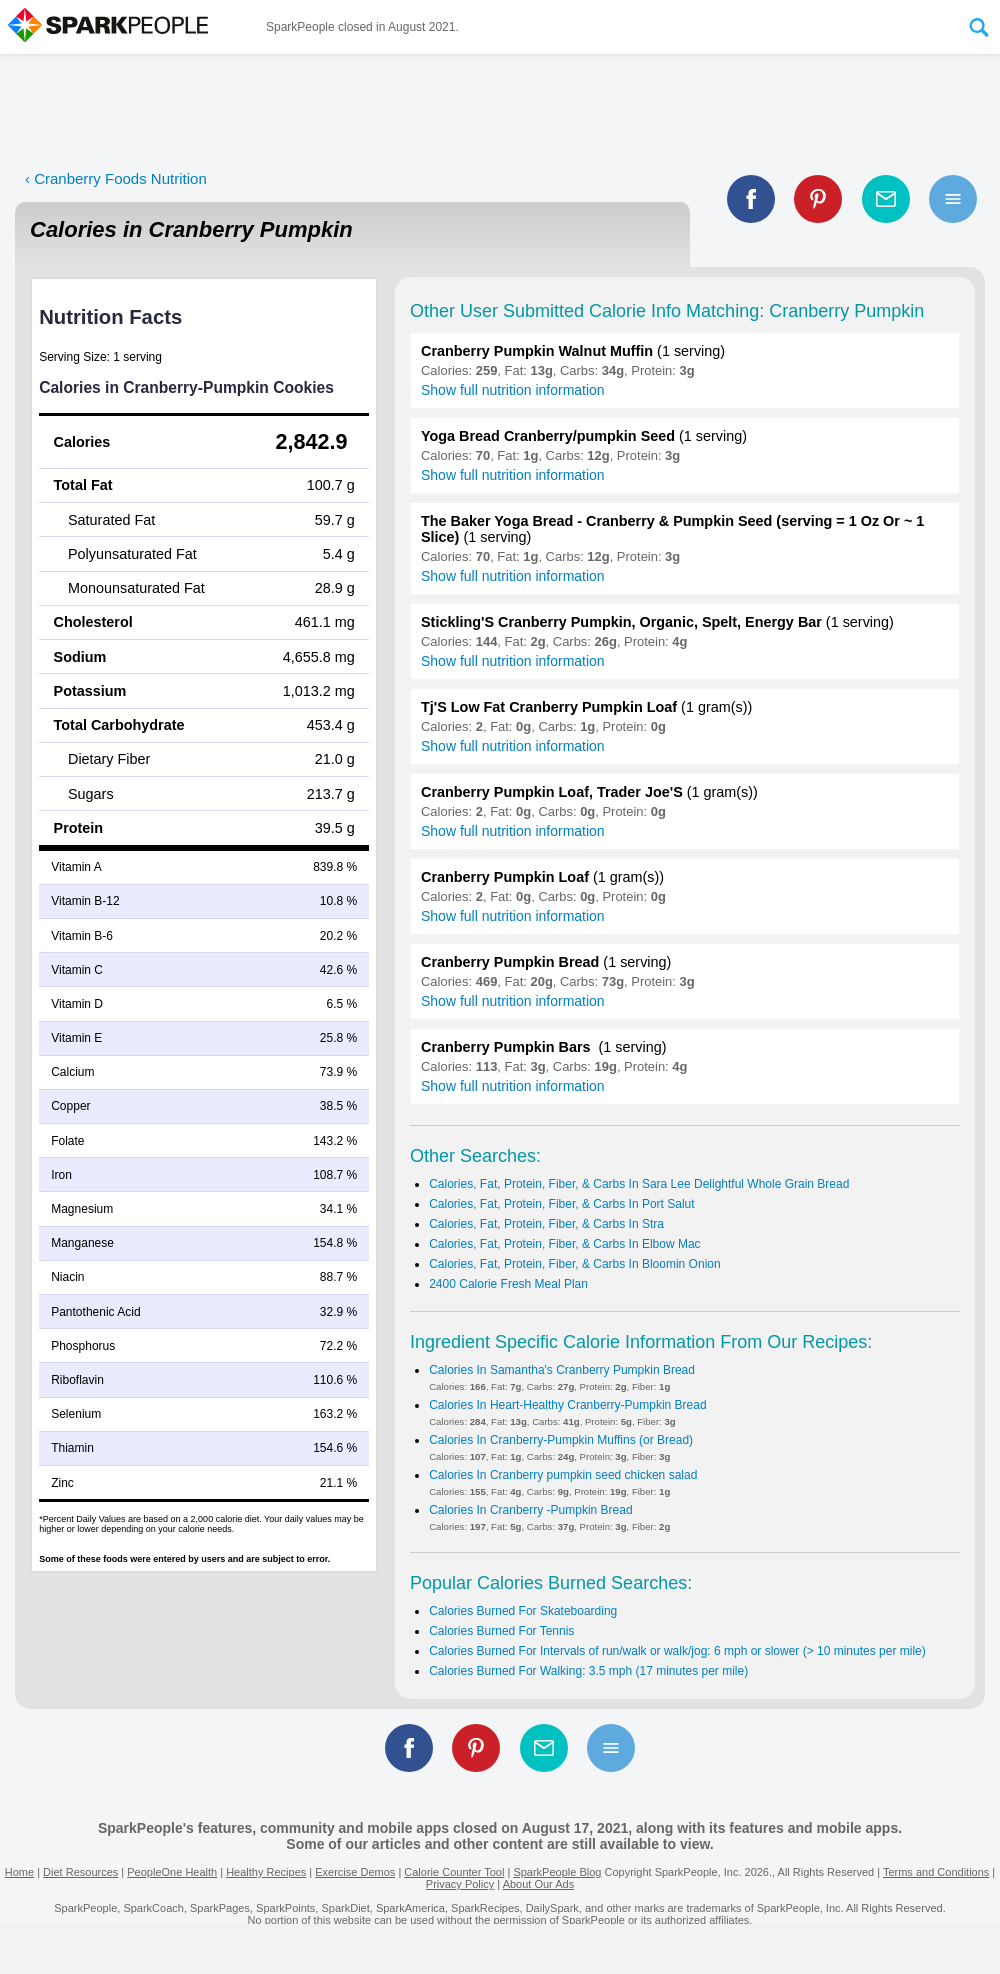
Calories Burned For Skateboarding (523, 1611)
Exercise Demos (355, 1872)
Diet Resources (80, 1872)
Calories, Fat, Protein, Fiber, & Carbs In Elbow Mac (564, 1244)
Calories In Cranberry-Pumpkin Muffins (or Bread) (561, 1440)
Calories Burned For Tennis (501, 1631)
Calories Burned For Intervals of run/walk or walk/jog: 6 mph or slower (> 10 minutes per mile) (677, 1651)
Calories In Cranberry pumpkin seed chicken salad (563, 1475)
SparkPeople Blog (557, 1872)
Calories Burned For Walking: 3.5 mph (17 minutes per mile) (588, 1671)
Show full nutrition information (513, 390)
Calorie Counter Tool (454, 1872)
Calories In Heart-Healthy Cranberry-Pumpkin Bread (567, 1405)
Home (19, 1872)
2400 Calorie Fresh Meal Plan (508, 1284)
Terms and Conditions (936, 1872)
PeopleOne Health (172, 1872)
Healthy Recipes (266, 1872)
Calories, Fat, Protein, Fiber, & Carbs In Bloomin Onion (574, 1264)
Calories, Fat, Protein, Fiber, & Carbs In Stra (546, 1224)
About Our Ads (539, 1884)
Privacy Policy (460, 1884)
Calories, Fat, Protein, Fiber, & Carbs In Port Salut (561, 1204)
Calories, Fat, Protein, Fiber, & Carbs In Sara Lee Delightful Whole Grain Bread (639, 1184)
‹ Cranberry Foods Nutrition (116, 178)
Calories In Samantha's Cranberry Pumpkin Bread (562, 1370)
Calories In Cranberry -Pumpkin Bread (530, 1510)
